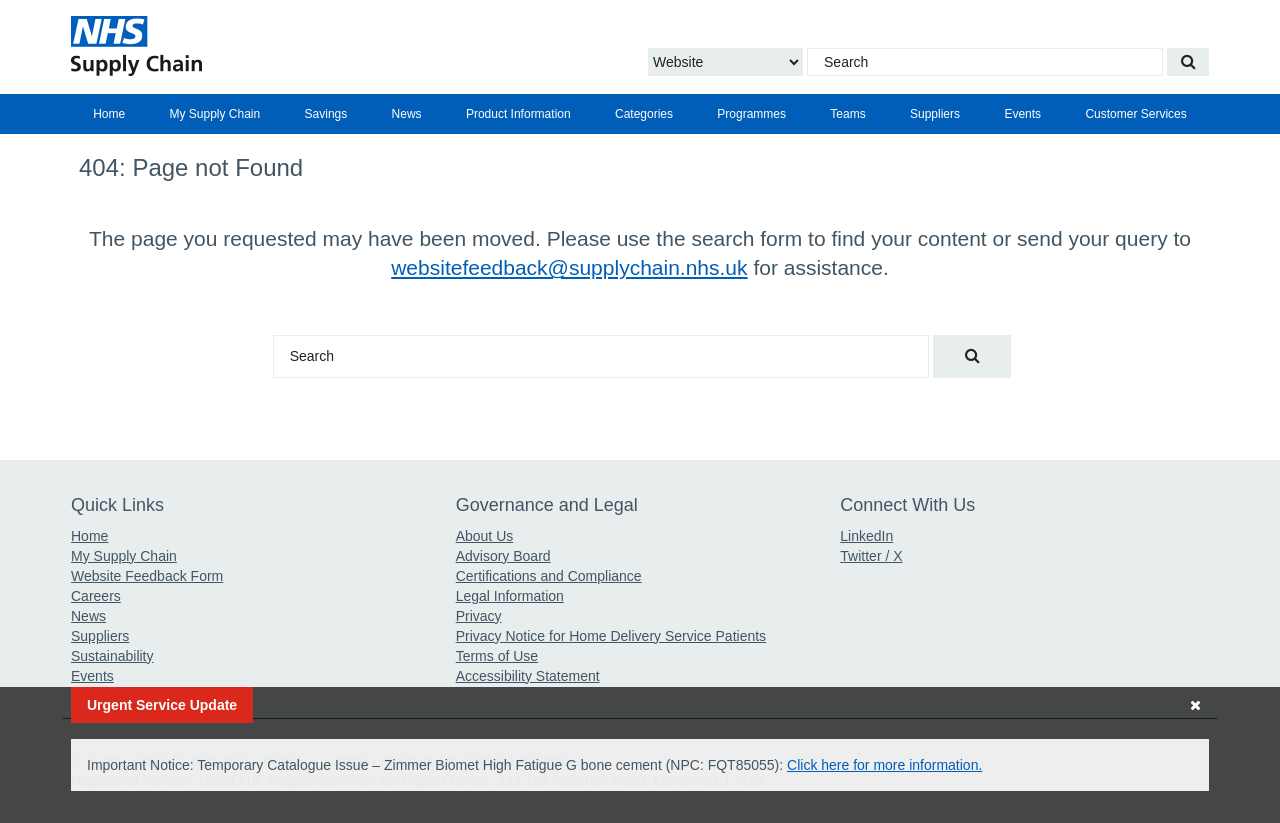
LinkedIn (866, 536)
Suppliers (935, 114)
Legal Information (510, 596)
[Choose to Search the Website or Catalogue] (725, 62)
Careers (96, 596)
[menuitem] (109, 114)
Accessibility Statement (528, 676)
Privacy (479, 616)
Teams (847, 114)
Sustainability (112, 656)
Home (109, 114)
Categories (644, 114)
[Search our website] (1188, 62)
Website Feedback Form (147, 576)
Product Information (518, 114)
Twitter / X (871, 556)
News (407, 114)
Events (1022, 114)
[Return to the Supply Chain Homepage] (255, 46)
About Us (485, 536)
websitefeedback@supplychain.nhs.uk (569, 267)
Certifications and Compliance (549, 576)
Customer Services (1135, 114)
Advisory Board (503, 556)
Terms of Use (497, 656)
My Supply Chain (215, 114)
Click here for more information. (884, 765)
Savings (326, 114)
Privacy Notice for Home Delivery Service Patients (611, 636)
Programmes (751, 114)
